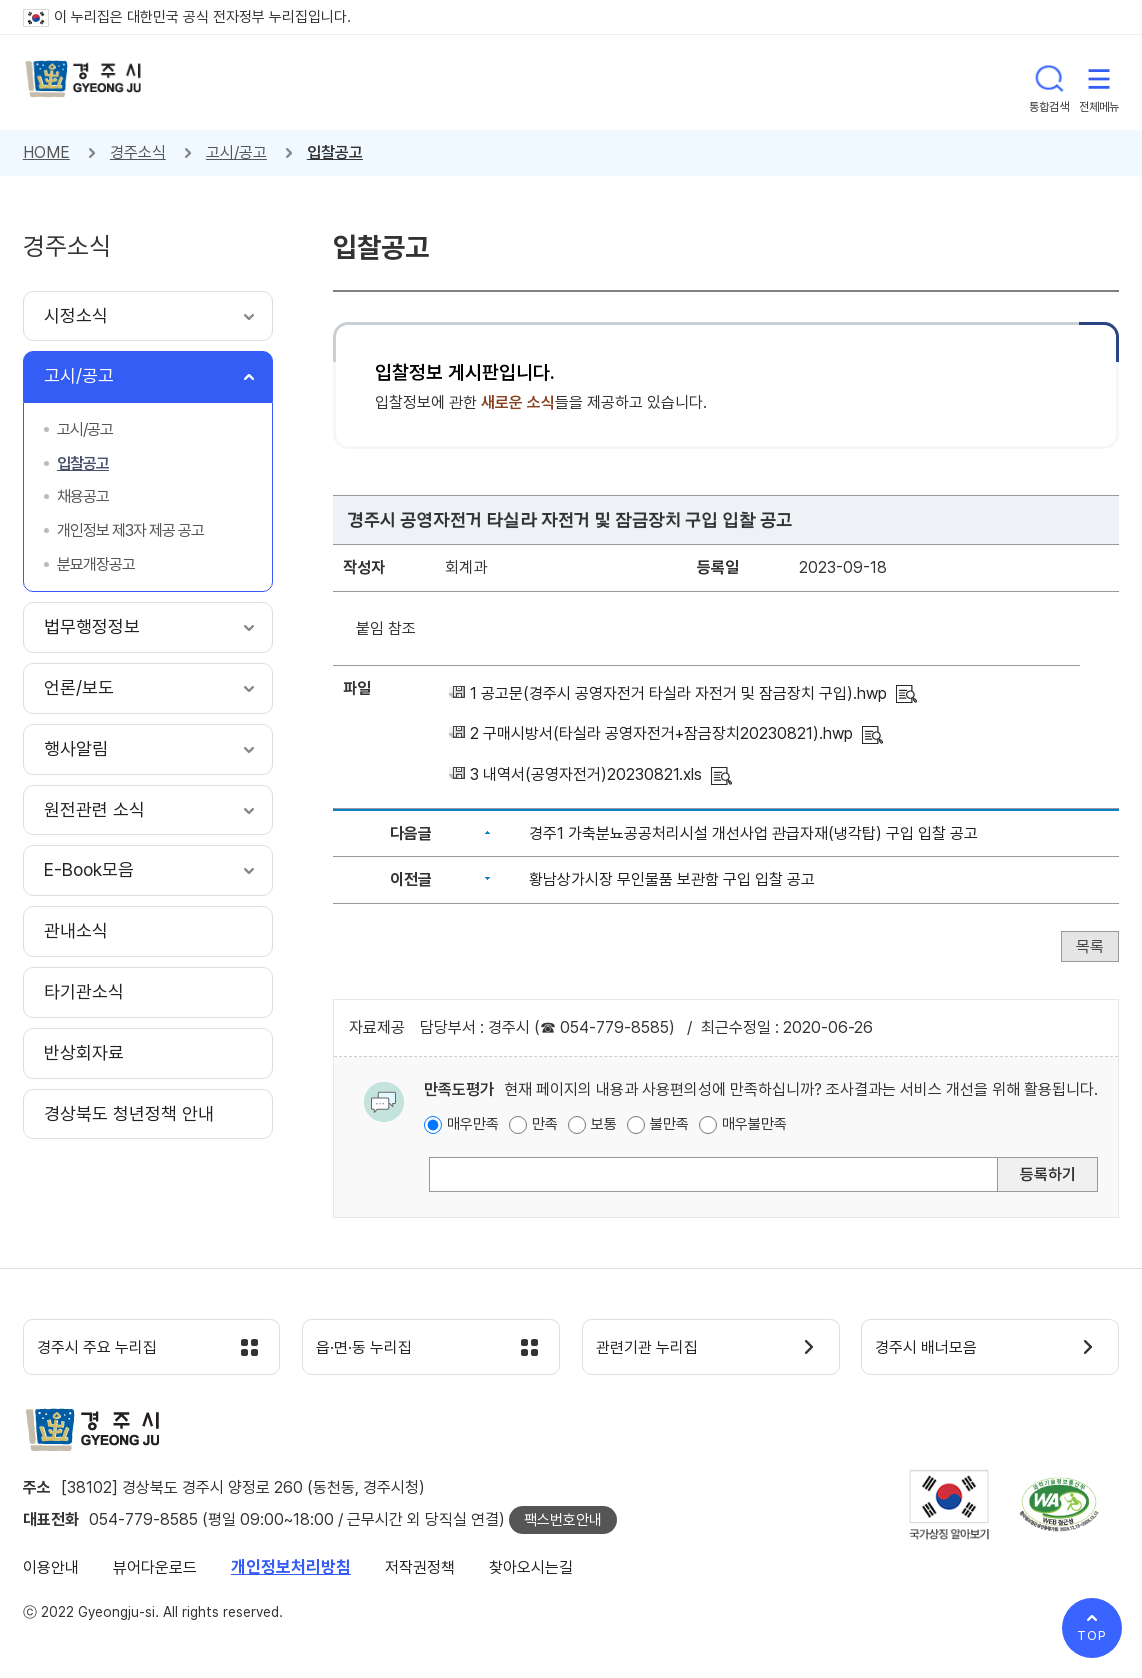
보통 (604, 1124)
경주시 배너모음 (936, 1350)
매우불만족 (754, 1124)
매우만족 (473, 1124)
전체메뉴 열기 (1099, 82)
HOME (46, 152)
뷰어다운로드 (155, 1571)
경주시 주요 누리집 (108, 1350)
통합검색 (1049, 82)
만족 (545, 1124)
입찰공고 (335, 152)
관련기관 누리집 (657, 1350)
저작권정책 (420, 1571)
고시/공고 (236, 152)
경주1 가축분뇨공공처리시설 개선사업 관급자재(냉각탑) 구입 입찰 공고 (753, 833)
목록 (1090, 946)
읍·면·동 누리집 (374, 1350)
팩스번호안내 (563, 1524)
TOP (1092, 1635)
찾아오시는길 (531, 1571)
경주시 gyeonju (88, 82)
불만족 (669, 1124)
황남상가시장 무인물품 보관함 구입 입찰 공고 (672, 879)
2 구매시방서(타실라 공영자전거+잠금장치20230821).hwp (661, 733)
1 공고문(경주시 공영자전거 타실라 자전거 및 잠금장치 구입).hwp (678, 693)
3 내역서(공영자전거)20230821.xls (586, 774)
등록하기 (1048, 1174)
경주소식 (138, 152)
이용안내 (51, 1571)
